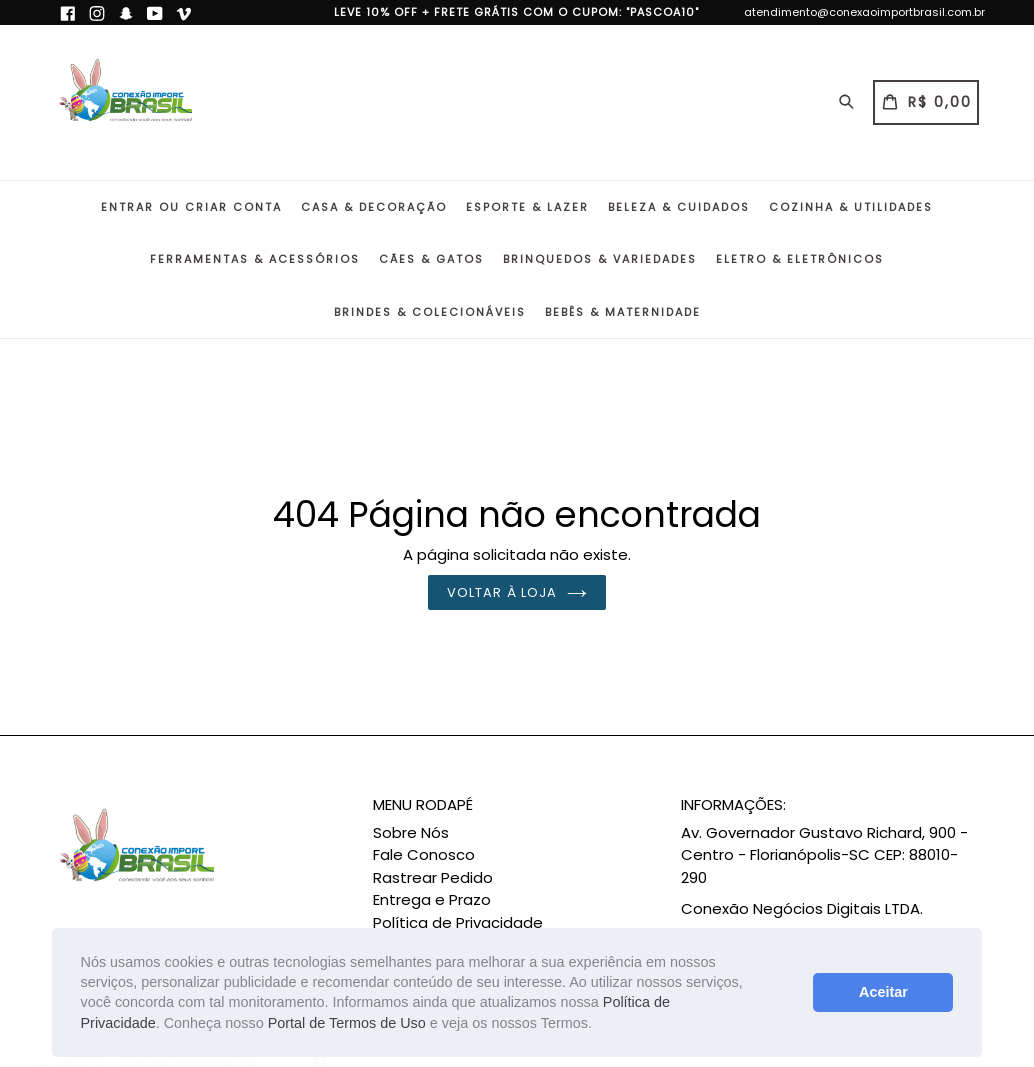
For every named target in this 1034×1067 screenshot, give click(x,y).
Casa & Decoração (374, 207)
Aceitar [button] (883, 992)
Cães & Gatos (431, 259)
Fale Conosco (424, 854)
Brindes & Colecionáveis (430, 312)
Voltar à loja (517, 592)
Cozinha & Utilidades (851, 207)
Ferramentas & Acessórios (255, 259)
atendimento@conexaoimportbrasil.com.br (864, 12)
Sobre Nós (411, 832)
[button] (599, 1025)
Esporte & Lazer (527, 207)
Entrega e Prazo (432, 899)
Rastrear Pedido (433, 877)
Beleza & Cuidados (679, 207)
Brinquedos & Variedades (600, 259)
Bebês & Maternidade (623, 312)
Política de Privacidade (458, 922)
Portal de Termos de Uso (347, 1023)
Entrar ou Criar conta (191, 207)
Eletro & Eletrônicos (800, 259)
